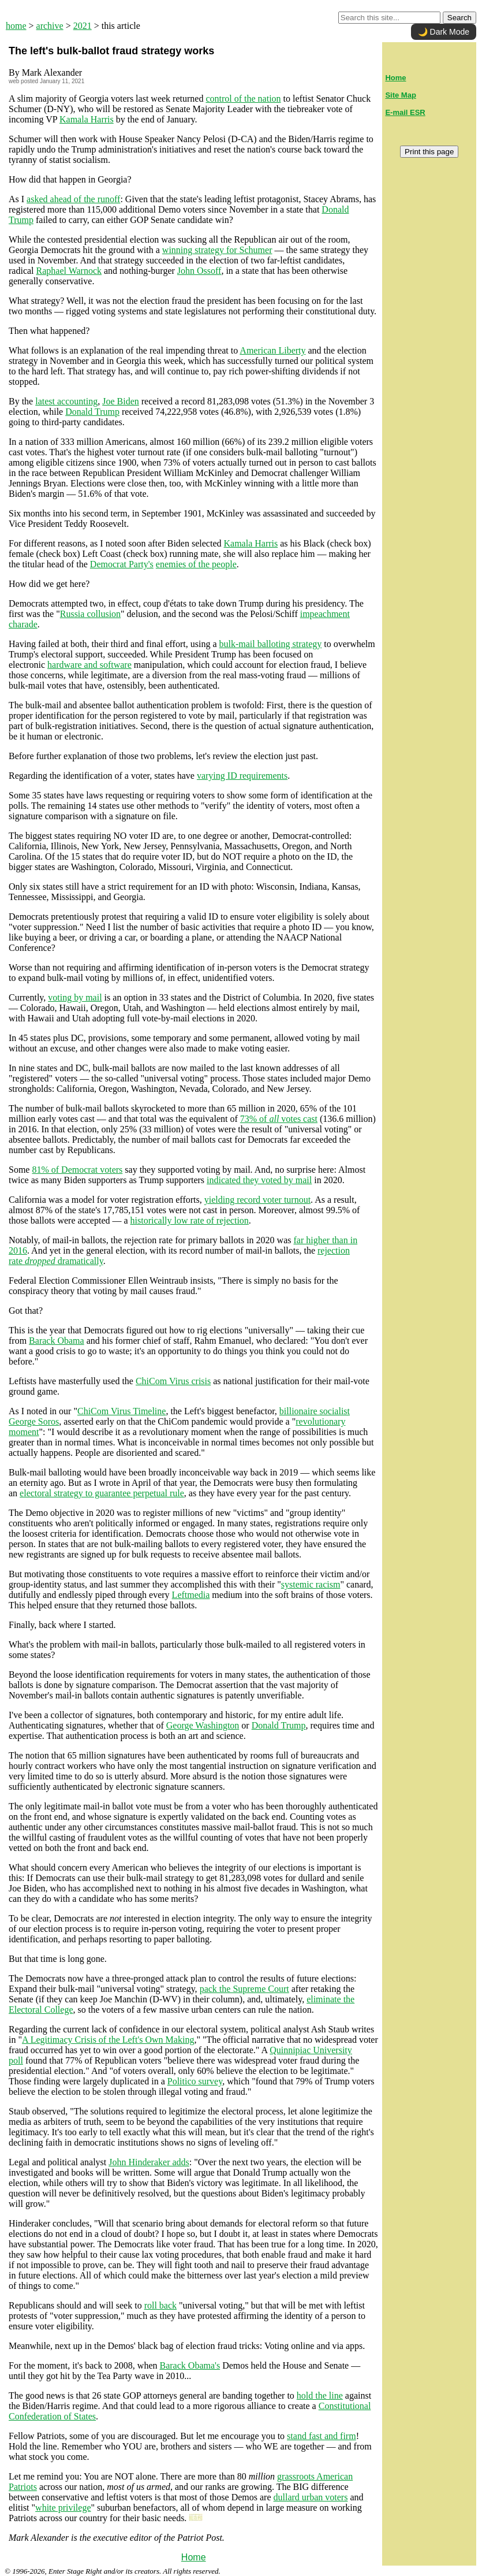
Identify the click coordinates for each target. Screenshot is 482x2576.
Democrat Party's (122, 564)
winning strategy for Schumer (217, 250)
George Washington (203, 1725)
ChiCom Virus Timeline (121, 1411)
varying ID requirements (242, 775)
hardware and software (89, 665)
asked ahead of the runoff (73, 199)
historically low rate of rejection (189, 1220)
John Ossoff (199, 271)
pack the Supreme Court (244, 1989)
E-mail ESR (405, 112)
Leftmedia (191, 1595)
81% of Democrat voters (77, 1169)
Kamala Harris (86, 119)
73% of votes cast (278, 1119)
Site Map (400, 95)
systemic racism (311, 1584)
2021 (82, 26)
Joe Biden (120, 401)
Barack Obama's (190, 2365)
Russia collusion (90, 614)
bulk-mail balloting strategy (270, 644)
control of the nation (243, 98)
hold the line (320, 2395)
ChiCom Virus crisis (173, 1381)
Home (193, 2557)
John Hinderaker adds (149, 2162)
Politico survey (194, 2081)
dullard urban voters (311, 2497)
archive (49, 26)
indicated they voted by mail (259, 1180)
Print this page (429, 151)
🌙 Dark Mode (443, 31)
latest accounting (66, 401)
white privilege (63, 2507)
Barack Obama (56, 1340)
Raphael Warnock (69, 271)
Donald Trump (92, 412)
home (16, 26)
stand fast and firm (321, 2436)
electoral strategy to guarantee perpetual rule (102, 1493)
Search (459, 17)
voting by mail (75, 997)
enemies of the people (196, 564)
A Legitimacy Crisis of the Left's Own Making (108, 2040)
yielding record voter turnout (257, 1200)
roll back (160, 2305)
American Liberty (272, 350)
